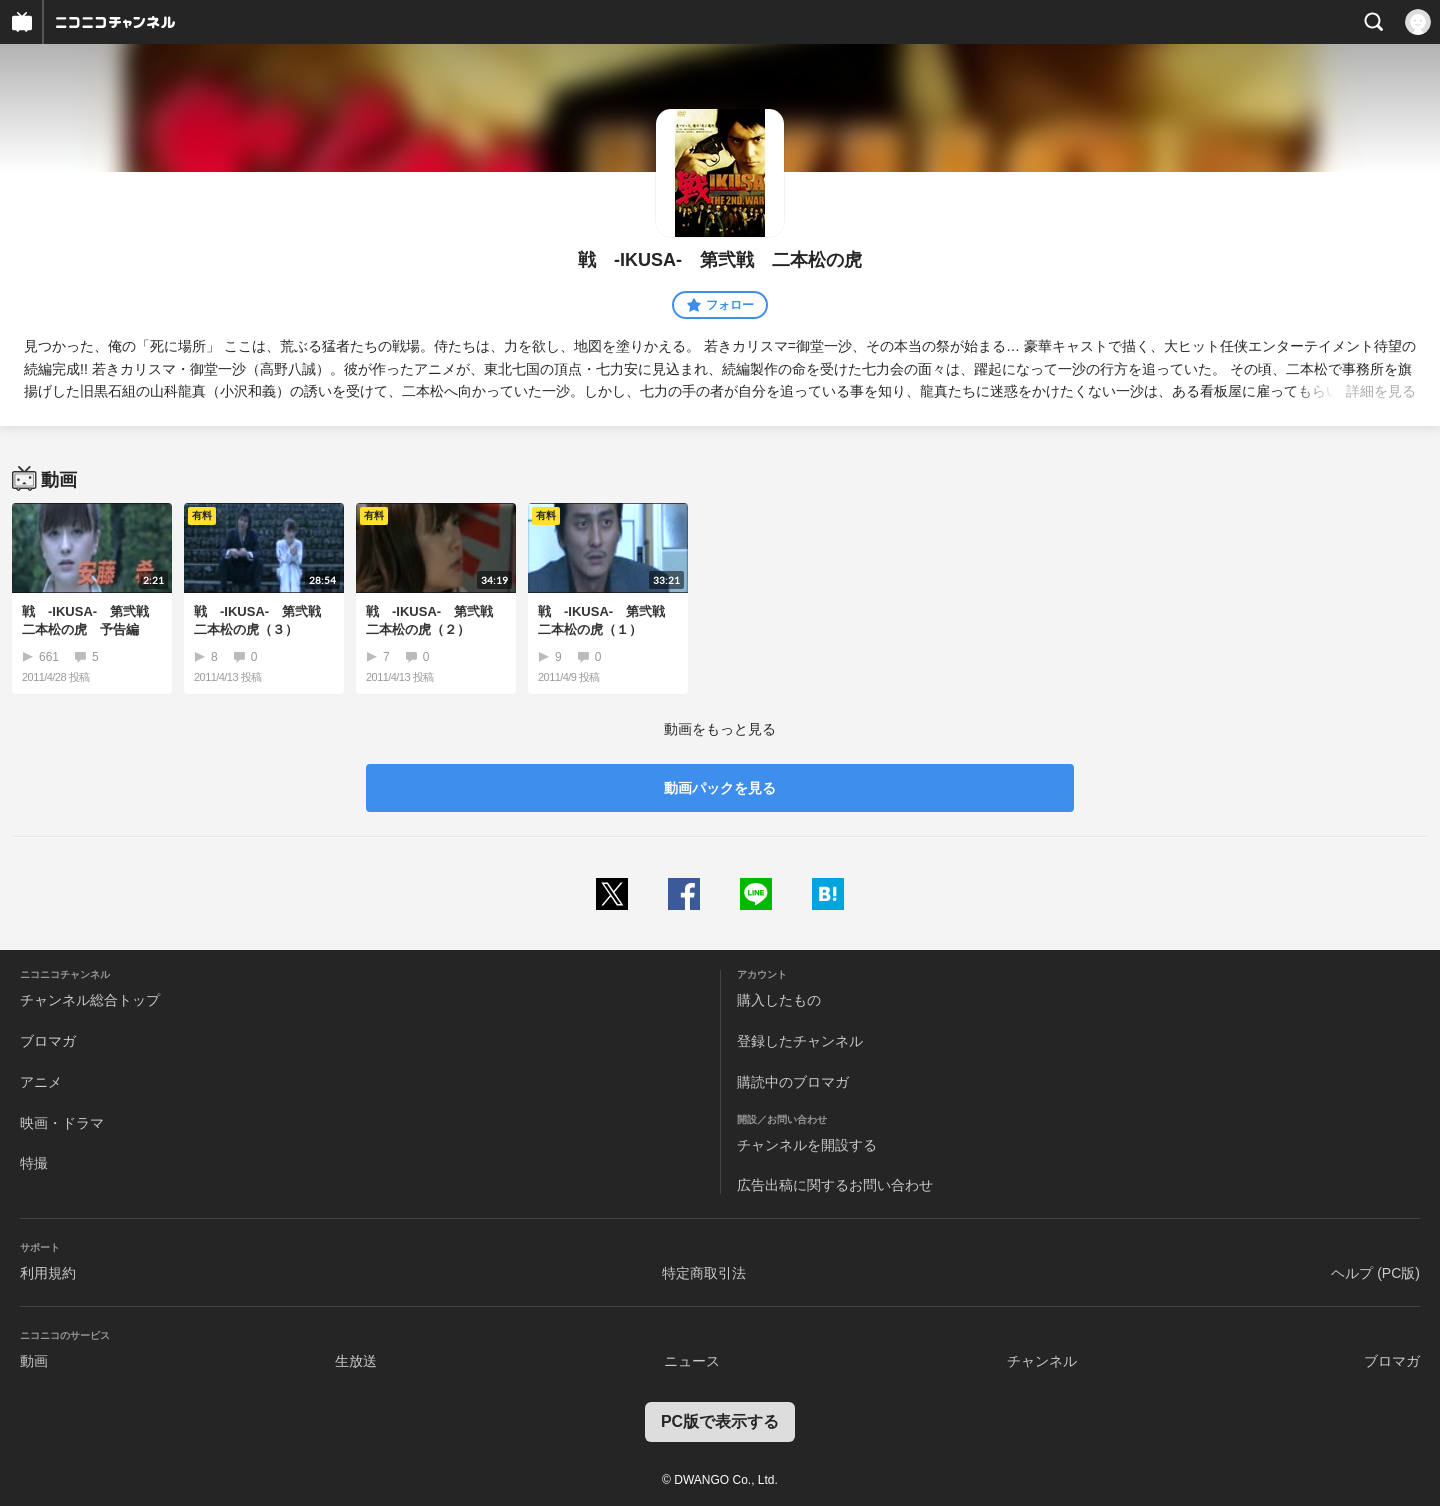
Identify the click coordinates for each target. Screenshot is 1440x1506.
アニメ (41, 1082)
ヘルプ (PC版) (1375, 1273)
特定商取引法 (704, 1273)
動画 (34, 1361)
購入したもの (779, 1000)
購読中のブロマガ (793, 1082)
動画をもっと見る (720, 729)
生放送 (356, 1361)
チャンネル (1042, 1361)
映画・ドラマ (62, 1123)
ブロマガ (48, 1041)
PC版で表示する (720, 1421)
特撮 (34, 1163)
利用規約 (48, 1273)
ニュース (692, 1361)
